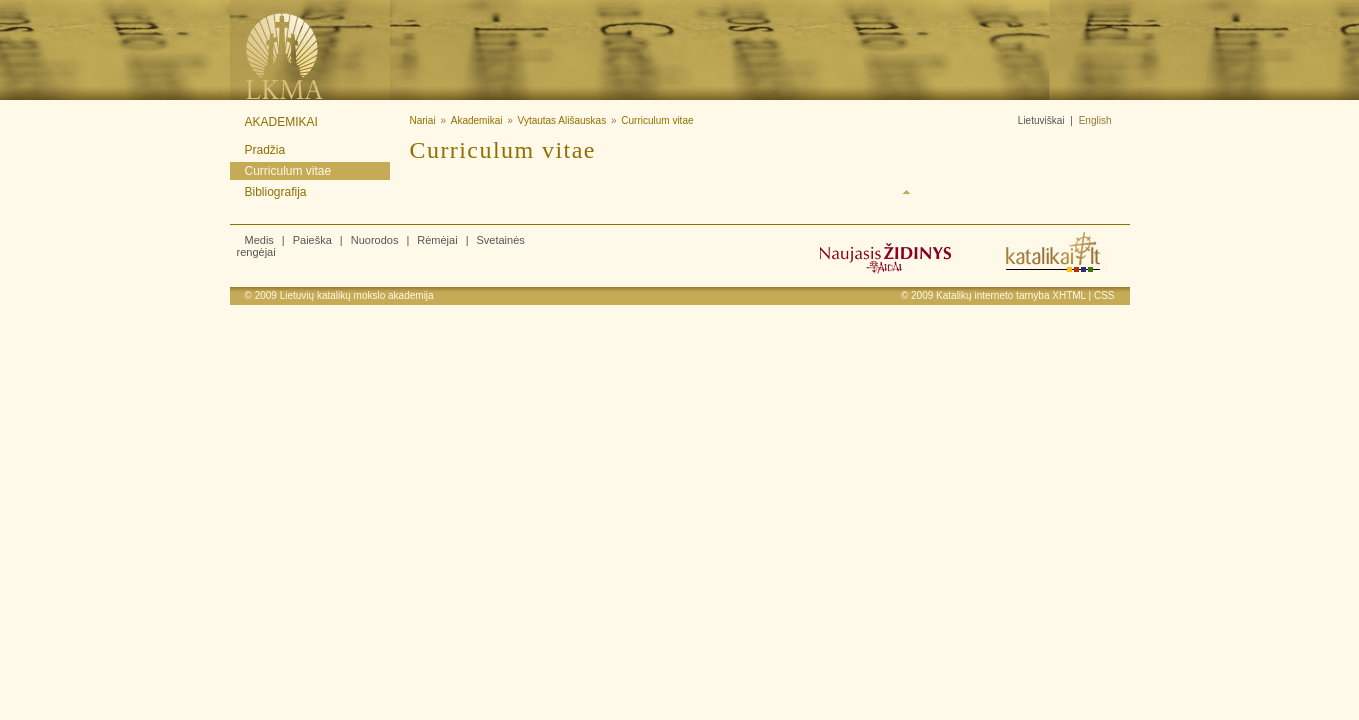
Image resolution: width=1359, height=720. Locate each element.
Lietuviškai (1041, 120)
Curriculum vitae (288, 171)
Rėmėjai (437, 240)
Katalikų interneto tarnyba (992, 295)
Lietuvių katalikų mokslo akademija (357, 295)
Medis (259, 240)
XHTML (1069, 295)
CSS (1104, 295)
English (1095, 120)
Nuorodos (375, 240)
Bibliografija (276, 192)
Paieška (312, 240)
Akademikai (281, 122)
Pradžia (265, 150)
